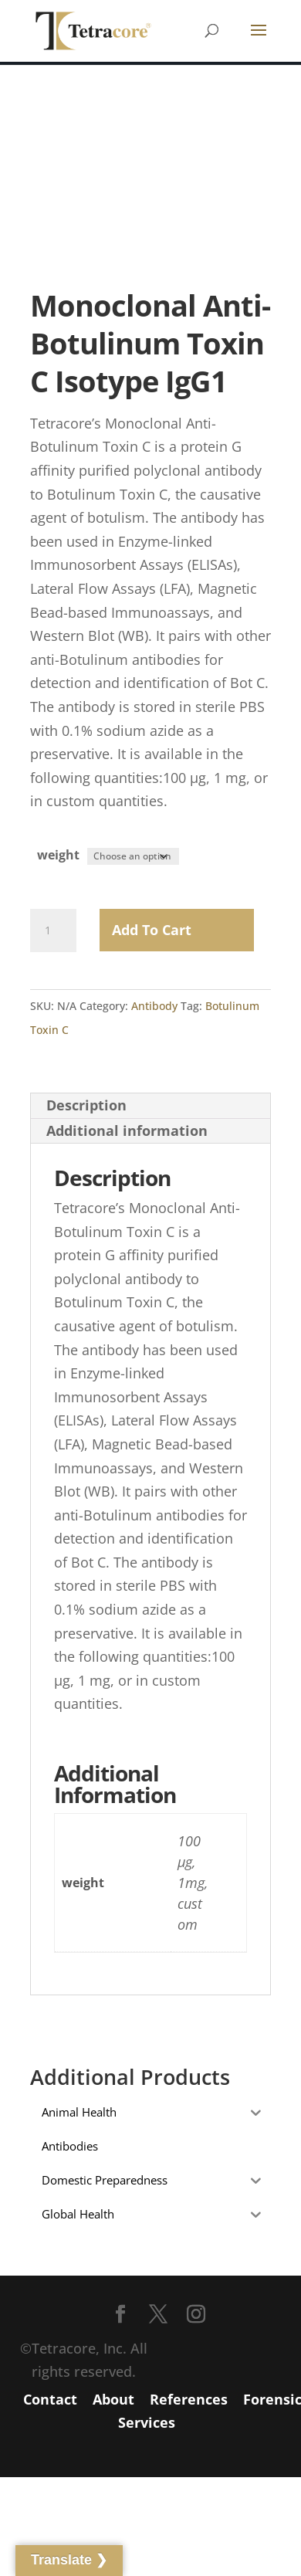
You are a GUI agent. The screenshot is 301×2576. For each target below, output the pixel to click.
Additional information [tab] (127, 1130)
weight (58, 854)
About (113, 2399)
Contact (50, 2399)
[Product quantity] (53, 930)
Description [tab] (86, 1105)
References (189, 2399)
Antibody (154, 1005)
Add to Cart (151, 929)
